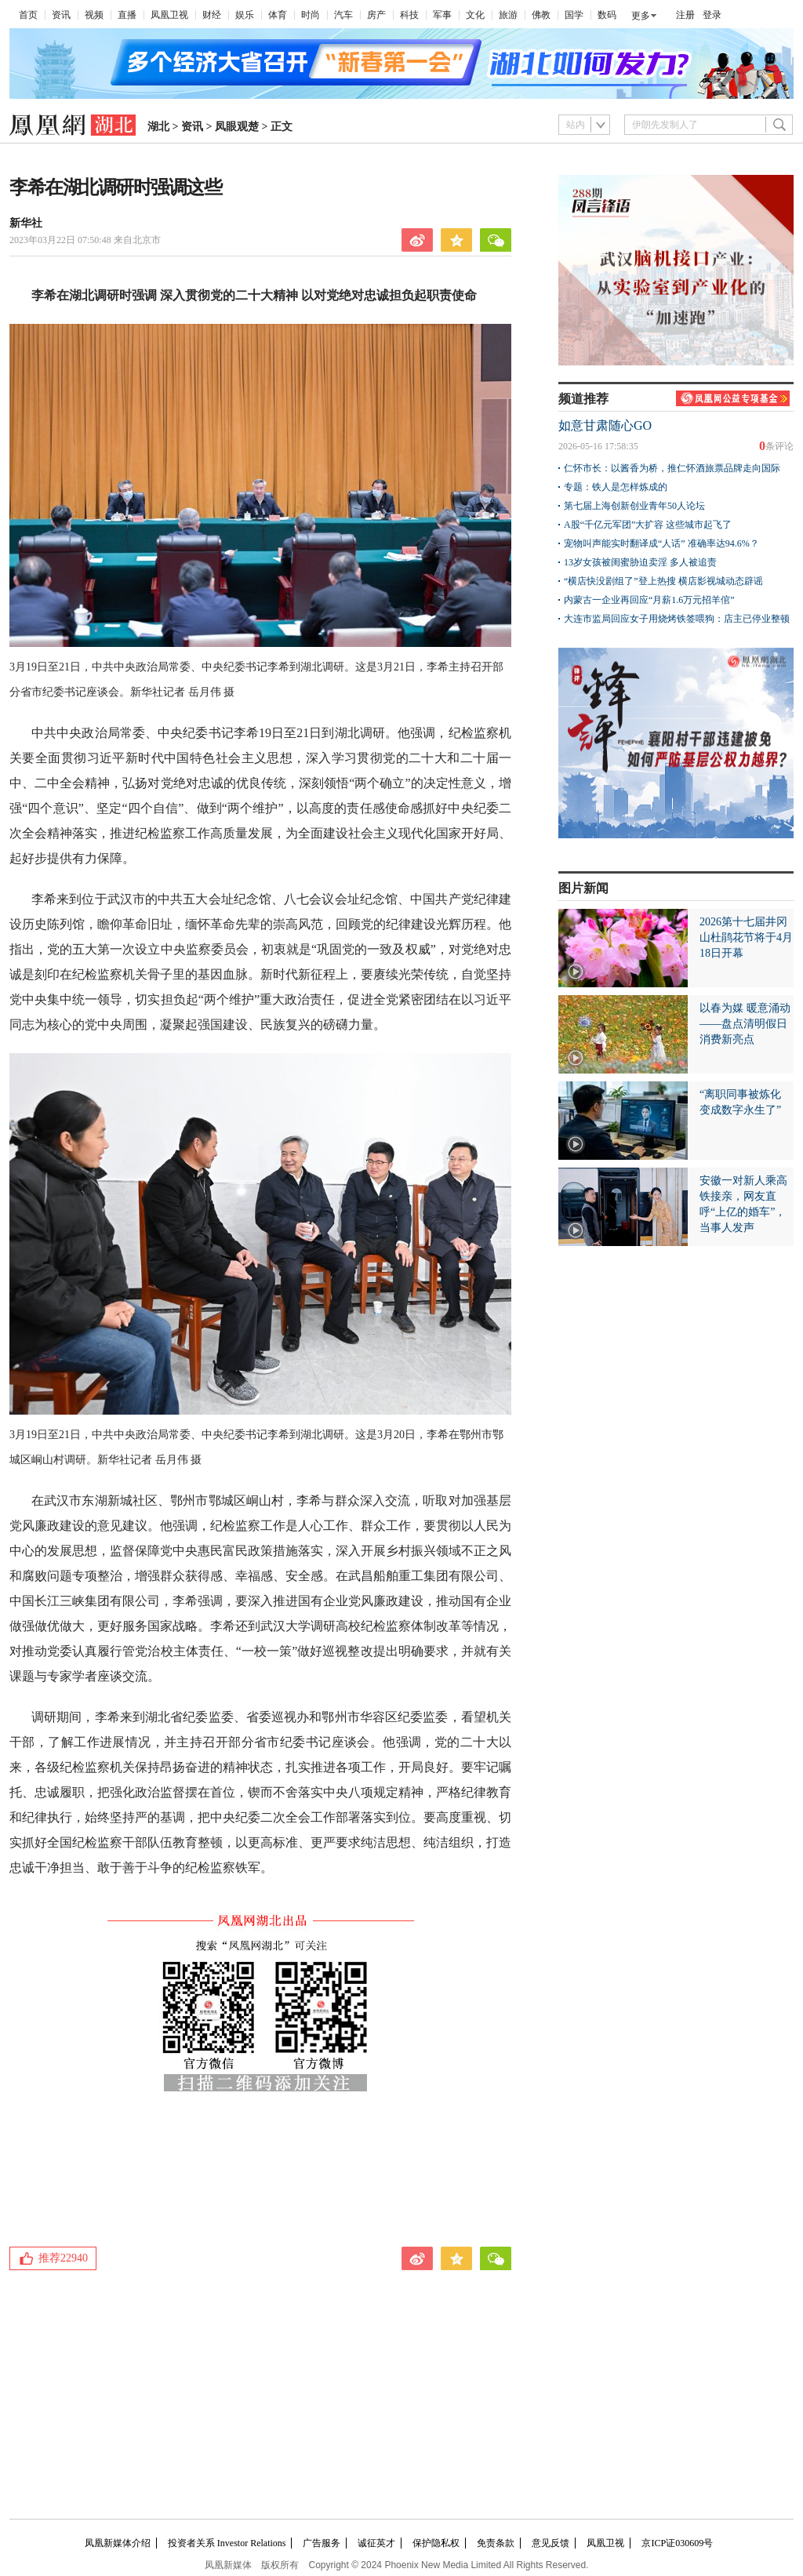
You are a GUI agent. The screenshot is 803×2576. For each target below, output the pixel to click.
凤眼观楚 (237, 127)
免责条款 (495, 2543)
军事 (442, 14)
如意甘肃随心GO (605, 425)
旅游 (508, 14)
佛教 (541, 14)
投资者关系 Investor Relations (227, 2543)
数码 (607, 14)
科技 (409, 14)
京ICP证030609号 (677, 2543)
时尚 (310, 14)
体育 (277, 14)
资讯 (61, 14)
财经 (211, 14)
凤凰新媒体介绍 (118, 2543)
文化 (475, 14)
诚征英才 (376, 2543)
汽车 (343, 14)
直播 (127, 14)
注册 (685, 14)
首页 (28, 14)
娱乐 (244, 14)
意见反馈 (550, 2543)
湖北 (158, 127)
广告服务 (321, 2543)
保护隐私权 (436, 2543)
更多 (640, 15)
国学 (574, 14)
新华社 (25, 223)
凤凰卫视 (169, 14)
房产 (376, 14)
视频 (94, 14)
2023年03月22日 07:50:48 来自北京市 (85, 239)
